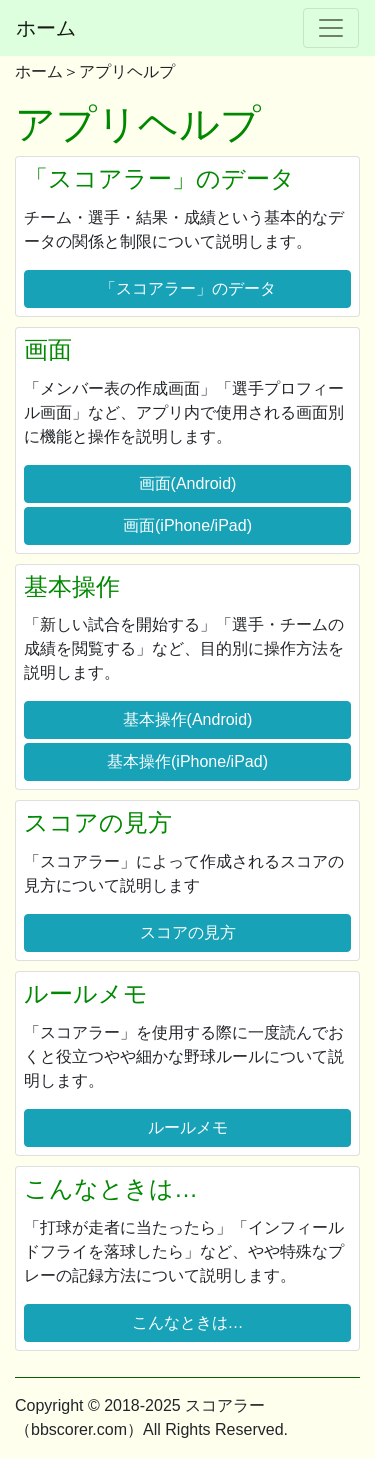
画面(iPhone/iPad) (187, 525)
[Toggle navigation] (331, 28)
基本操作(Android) (188, 719)
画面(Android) (188, 483)
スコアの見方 (188, 932)
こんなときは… (188, 1322)
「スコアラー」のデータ (188, 288)
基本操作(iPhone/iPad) (187, 761)
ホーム (46, 28)
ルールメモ (188, 1127)
